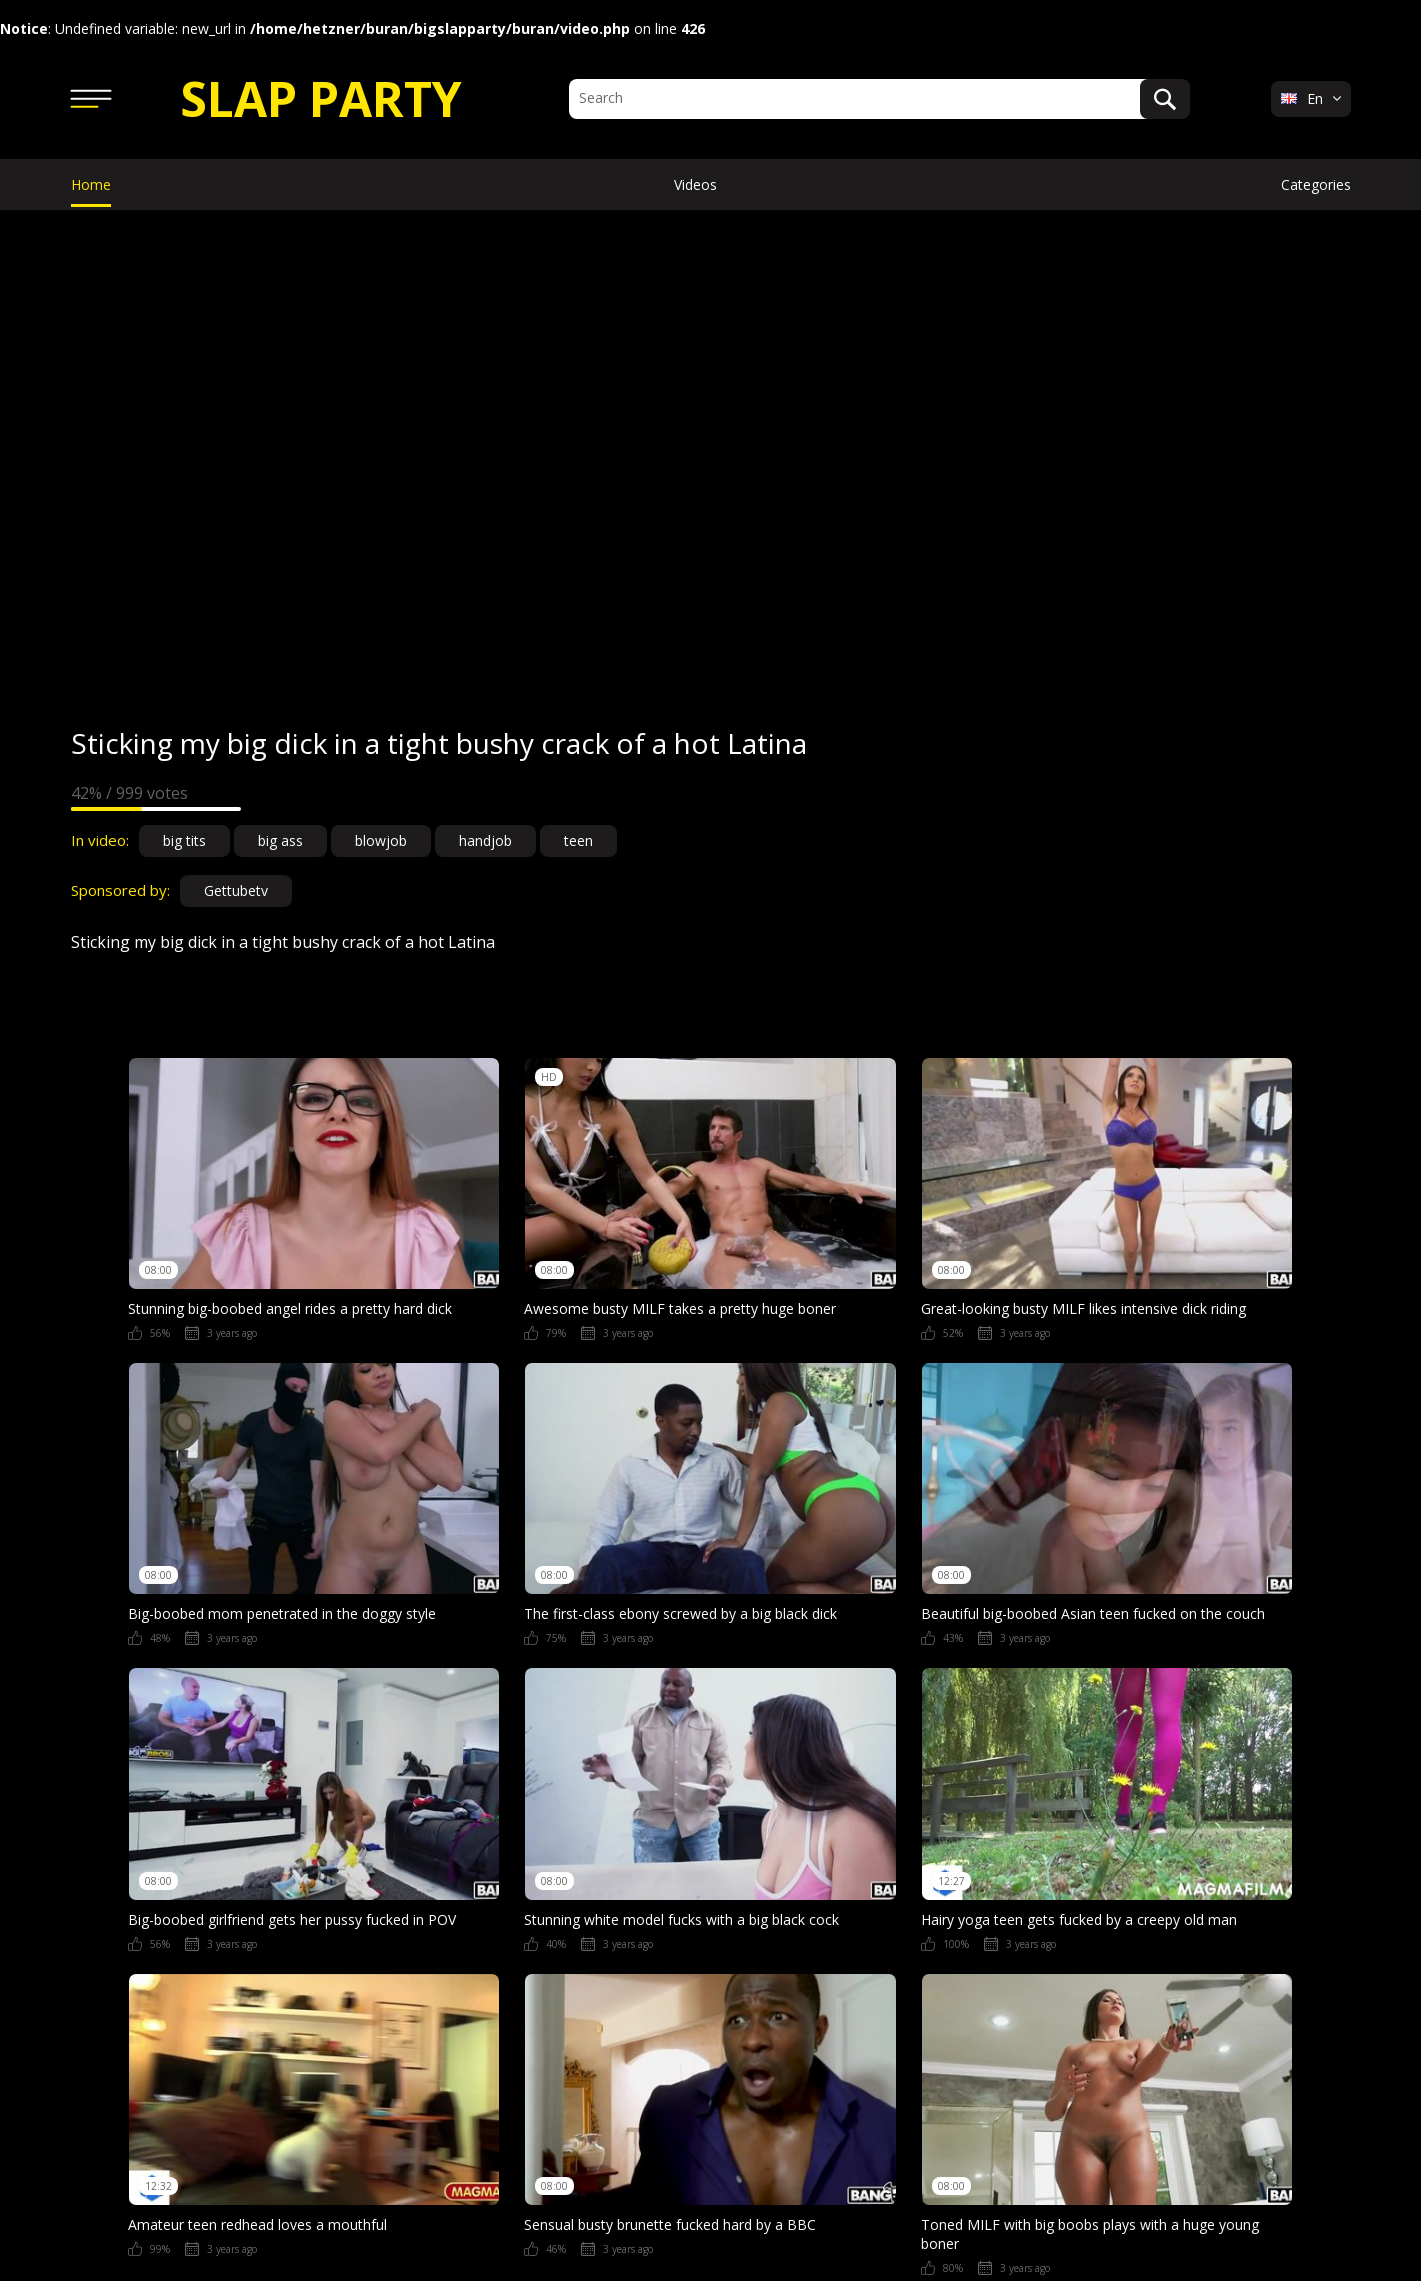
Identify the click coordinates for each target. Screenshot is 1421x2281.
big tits (184, 840)
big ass (280, 840)
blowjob (381, 840)
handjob (485, 840)
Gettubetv (236, 890)
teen (578, 840)
